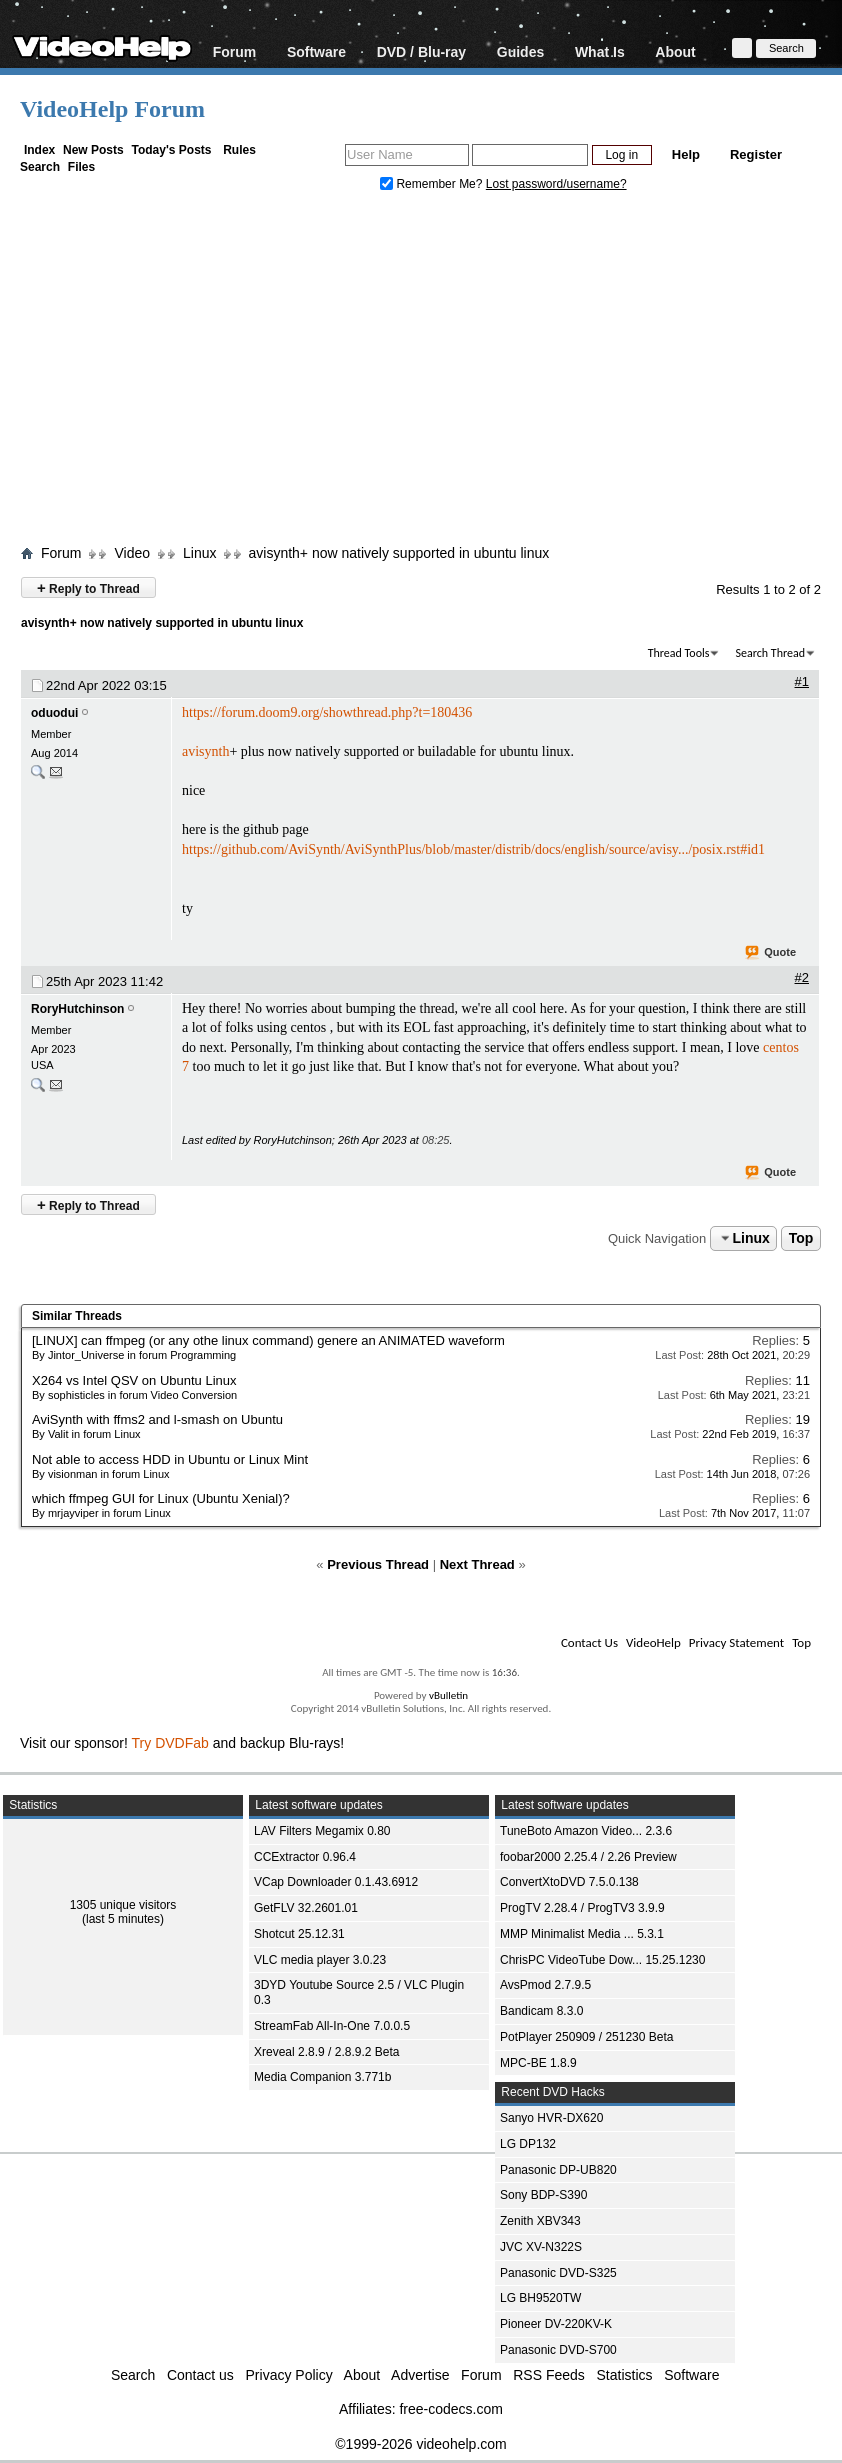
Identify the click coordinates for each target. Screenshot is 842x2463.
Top (801, 1238)
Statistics (625, 2375)
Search (40, 167)
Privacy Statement (736, 1642)
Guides (520, 51)
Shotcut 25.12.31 (299, 1934)
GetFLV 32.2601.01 (306, 1908)
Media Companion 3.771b (322, 2077)
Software (316, 51)
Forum (235, 51)
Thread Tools (679, 653)
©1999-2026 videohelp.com (420, 2444)
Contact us (200, 2375)
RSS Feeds (549, 2375)
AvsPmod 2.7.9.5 (545, 1985)
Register (756, 154)
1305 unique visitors (123, 1905)
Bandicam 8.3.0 (541, 2011)
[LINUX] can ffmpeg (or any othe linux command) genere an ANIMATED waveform (268, 1340)
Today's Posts (171, 150)
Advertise (420, 2375)
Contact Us (589, 1642)
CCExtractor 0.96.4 (305, 1857)
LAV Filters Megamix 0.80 (322, 1831)
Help (686, 154)
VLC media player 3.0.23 (320, 1960)
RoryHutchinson (77, 1009)
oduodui (54, 713)
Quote (771, 953)
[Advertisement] (431, 373)
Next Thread (477, 1564)
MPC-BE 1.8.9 (538, 2063)
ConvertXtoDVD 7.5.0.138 (569, 1882)
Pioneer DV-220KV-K (556, 2324)
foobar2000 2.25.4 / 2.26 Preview (588, 1857)
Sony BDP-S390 (543, 2195)
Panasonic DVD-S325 (558, 2273)
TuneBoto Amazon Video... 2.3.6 (586, 1831)
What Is (600, 51)
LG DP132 (528, 2144)
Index (39, 150)
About (675, 51)
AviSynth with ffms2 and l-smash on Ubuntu (157, 1419)
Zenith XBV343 (540, 2221)
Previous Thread (378, 1564)
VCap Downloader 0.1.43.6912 (336, 1882)
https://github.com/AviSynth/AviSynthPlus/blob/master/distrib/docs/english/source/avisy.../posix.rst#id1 (473, 849)
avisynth (205, 751)
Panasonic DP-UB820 (558, 2170)
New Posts (93, 150)
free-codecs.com (450, 2409)
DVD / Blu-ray (421, 51)
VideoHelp (653, 1642)
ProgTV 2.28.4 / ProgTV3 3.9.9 (582, 1908)
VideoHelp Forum (112, 109)
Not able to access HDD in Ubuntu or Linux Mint (170, 1459)
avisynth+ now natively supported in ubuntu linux (398, 553)
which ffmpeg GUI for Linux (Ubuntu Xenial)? (161, 1498)
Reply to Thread (88, 587)
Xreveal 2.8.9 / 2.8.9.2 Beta (326, 2052)
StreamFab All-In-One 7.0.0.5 (332, 2026)
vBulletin (448, 1695)
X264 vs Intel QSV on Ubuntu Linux (134, 1380)
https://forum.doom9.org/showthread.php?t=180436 (327, 712)
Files (81, 167)
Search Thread (770, 653)
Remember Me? (433, 184)
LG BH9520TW (540, 2298)
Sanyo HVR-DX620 (551, 2118)
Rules (239, 150)
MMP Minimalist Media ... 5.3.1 (582, 1934)
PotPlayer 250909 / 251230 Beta (586, 2037)
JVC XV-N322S (541, 2247)
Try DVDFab (170, 1743)
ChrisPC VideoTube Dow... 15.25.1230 (602, 1960)
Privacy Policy (289, 2375)
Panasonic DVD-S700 (558, 2350)
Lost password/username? (556, 184)
